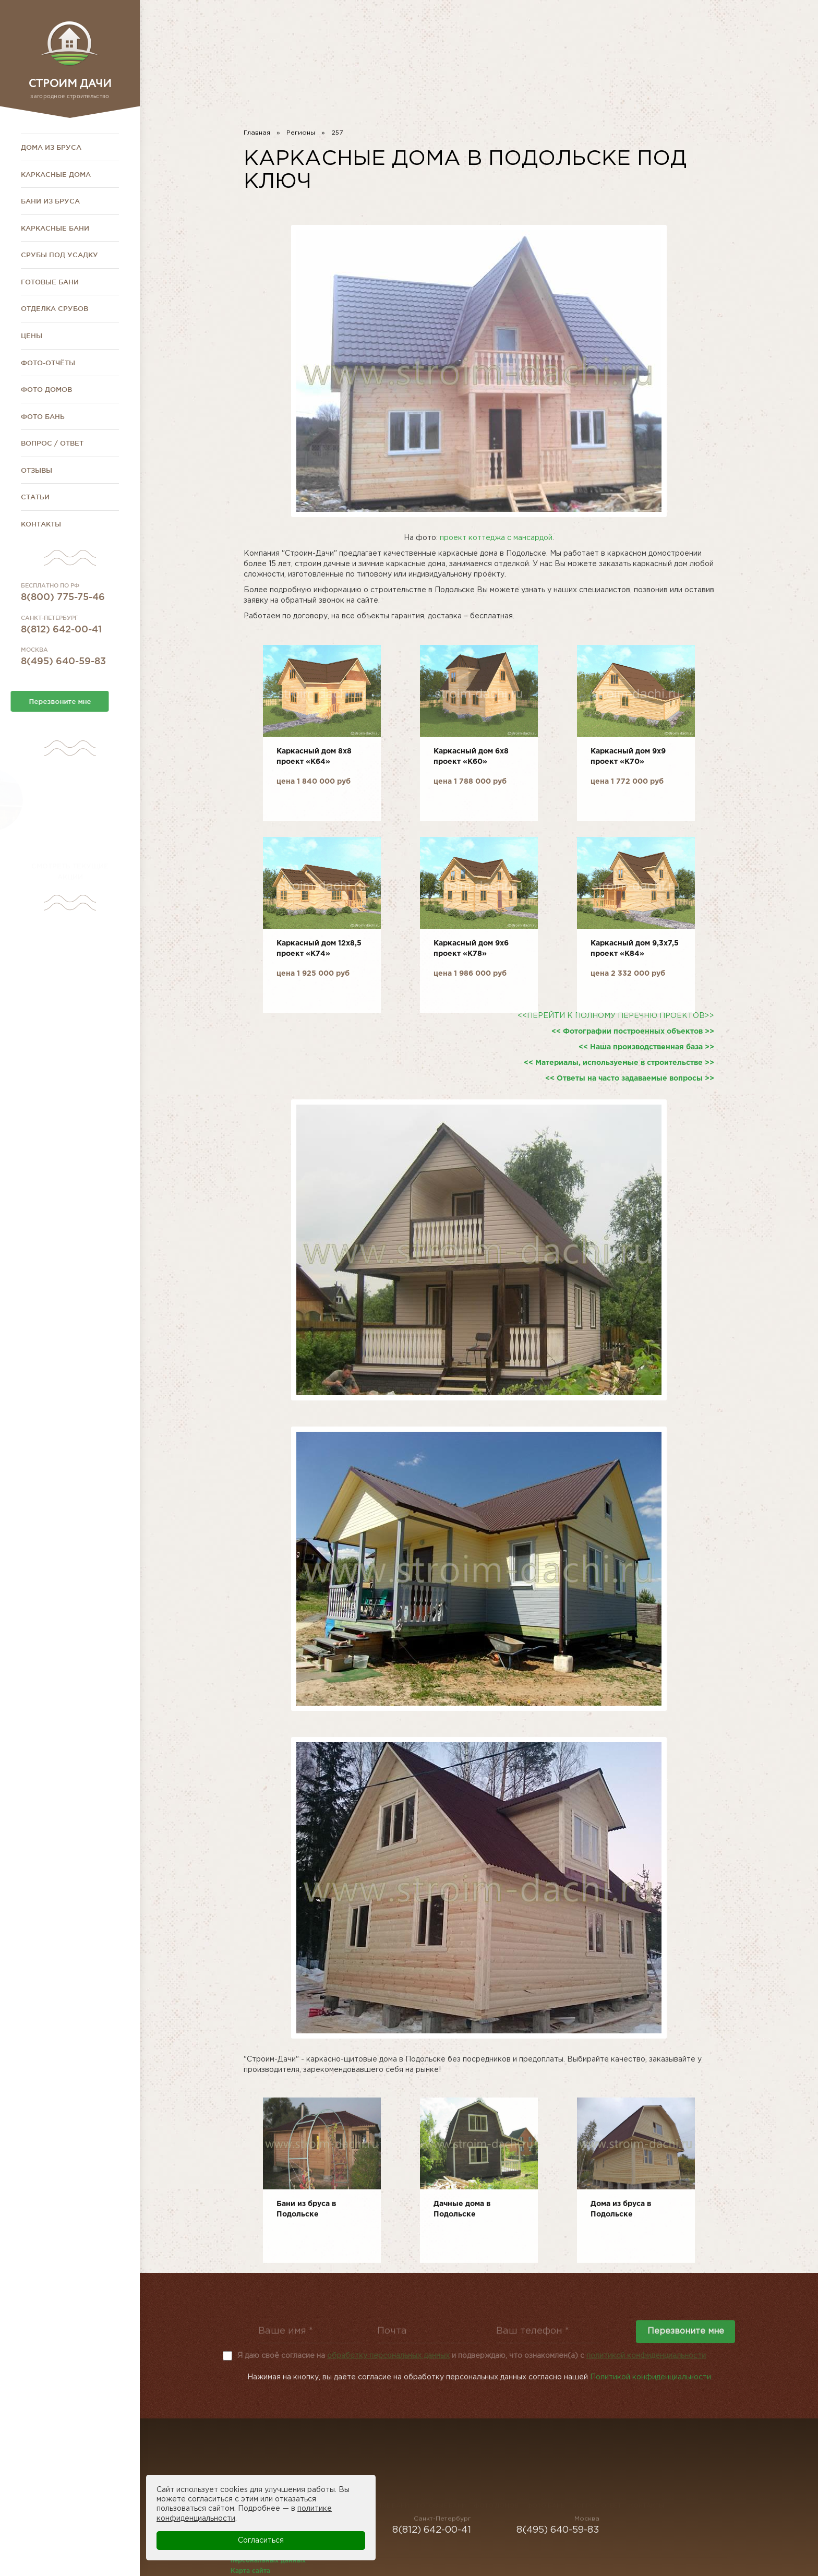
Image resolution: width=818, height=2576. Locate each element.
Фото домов (46, 389)
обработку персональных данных (388, 2356)
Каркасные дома (56, 174)
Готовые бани (50, 281)
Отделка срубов (54, 308)
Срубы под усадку (59, 254)
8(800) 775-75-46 (686, 27)
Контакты (41, 524)
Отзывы (36, 470)
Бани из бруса (50, 201)
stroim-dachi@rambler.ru (687, 45)
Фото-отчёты (48, 362)
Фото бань (43, 416)
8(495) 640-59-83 (451, 27)
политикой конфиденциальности (646, 2356)
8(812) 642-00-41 (566, 27)
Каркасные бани (55, 228)
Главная (257, 133)
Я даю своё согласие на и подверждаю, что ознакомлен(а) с (471, 2356)
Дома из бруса (51, 147)
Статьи (35, 496)
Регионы (300, 133)
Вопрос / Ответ (52, 443)
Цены (31, 335)
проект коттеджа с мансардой (496, 538)
